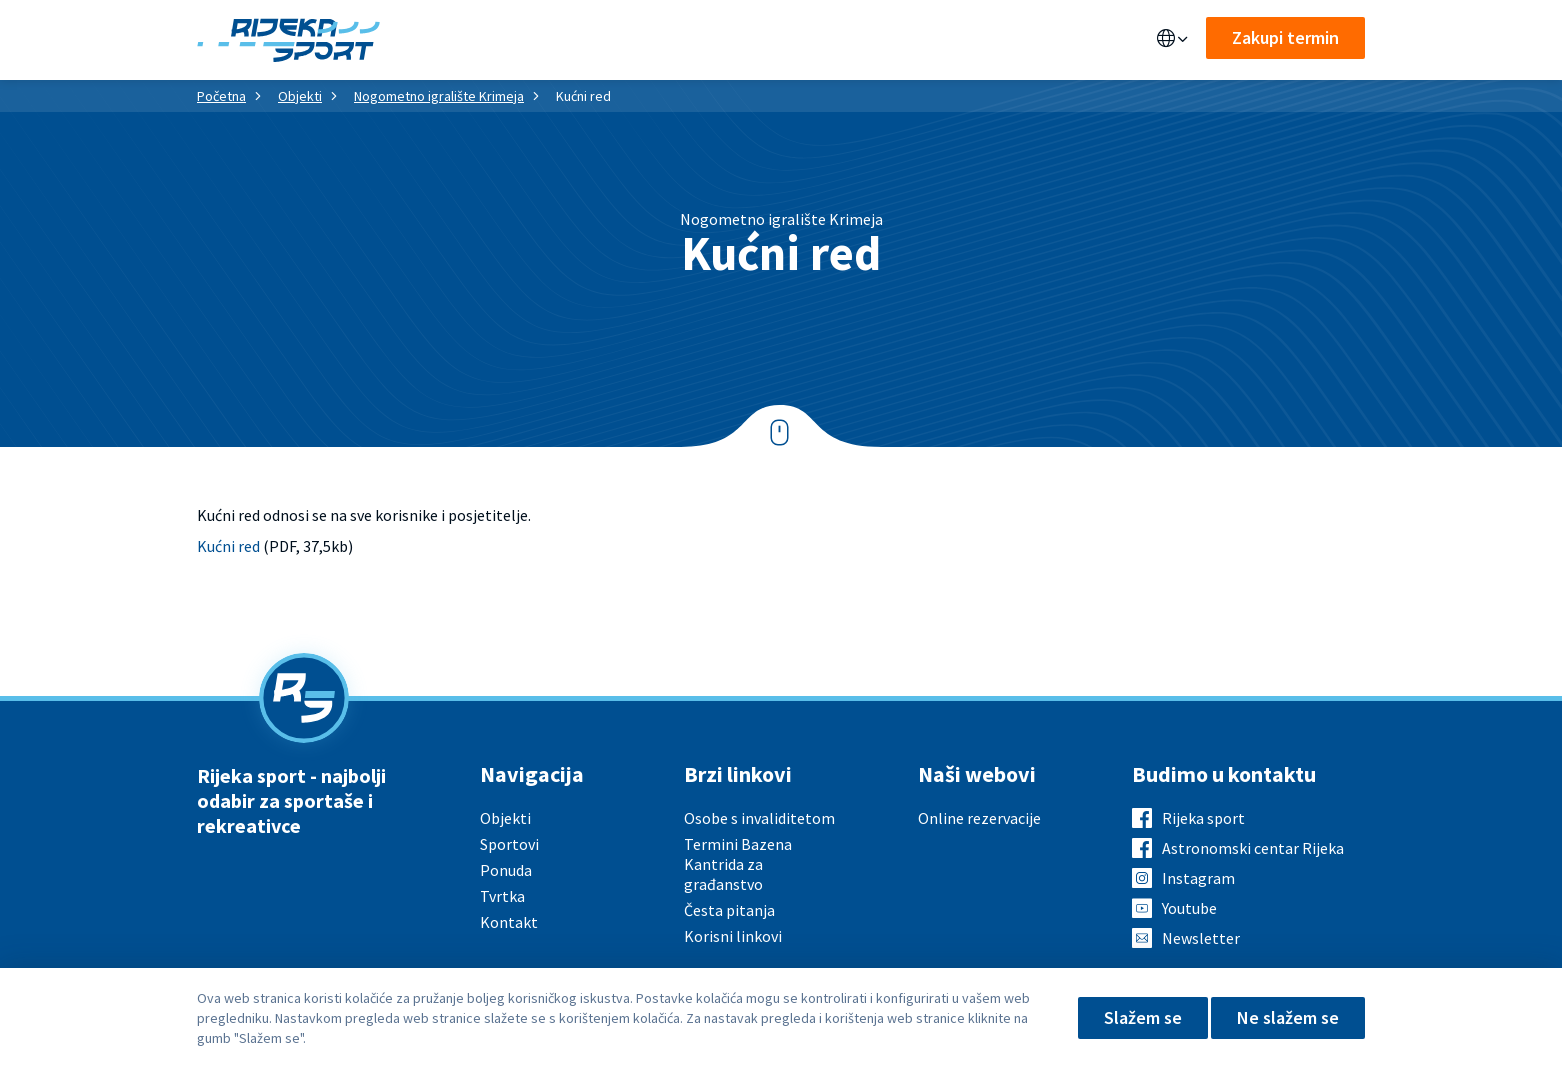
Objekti (456, 40)
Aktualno (736, 40)
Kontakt (914, 40)
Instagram (1198, 878)
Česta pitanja (729, 910)
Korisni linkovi (733, 936)
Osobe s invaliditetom (759, 818)
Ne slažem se (1288, 1017)
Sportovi (635, 40)
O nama (827, 40)
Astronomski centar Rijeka (1253, 848)
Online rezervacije (979, 818)
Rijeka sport (1203, 818)
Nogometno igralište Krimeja (439, 96)
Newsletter (1201, 938)
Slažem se (1143, 1017)
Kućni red (228, 546)
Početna (221, 96)
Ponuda (542, 40)
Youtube (1189, 908)
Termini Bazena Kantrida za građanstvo (738, 864)
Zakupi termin (1285, 37)
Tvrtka (502, 896)
